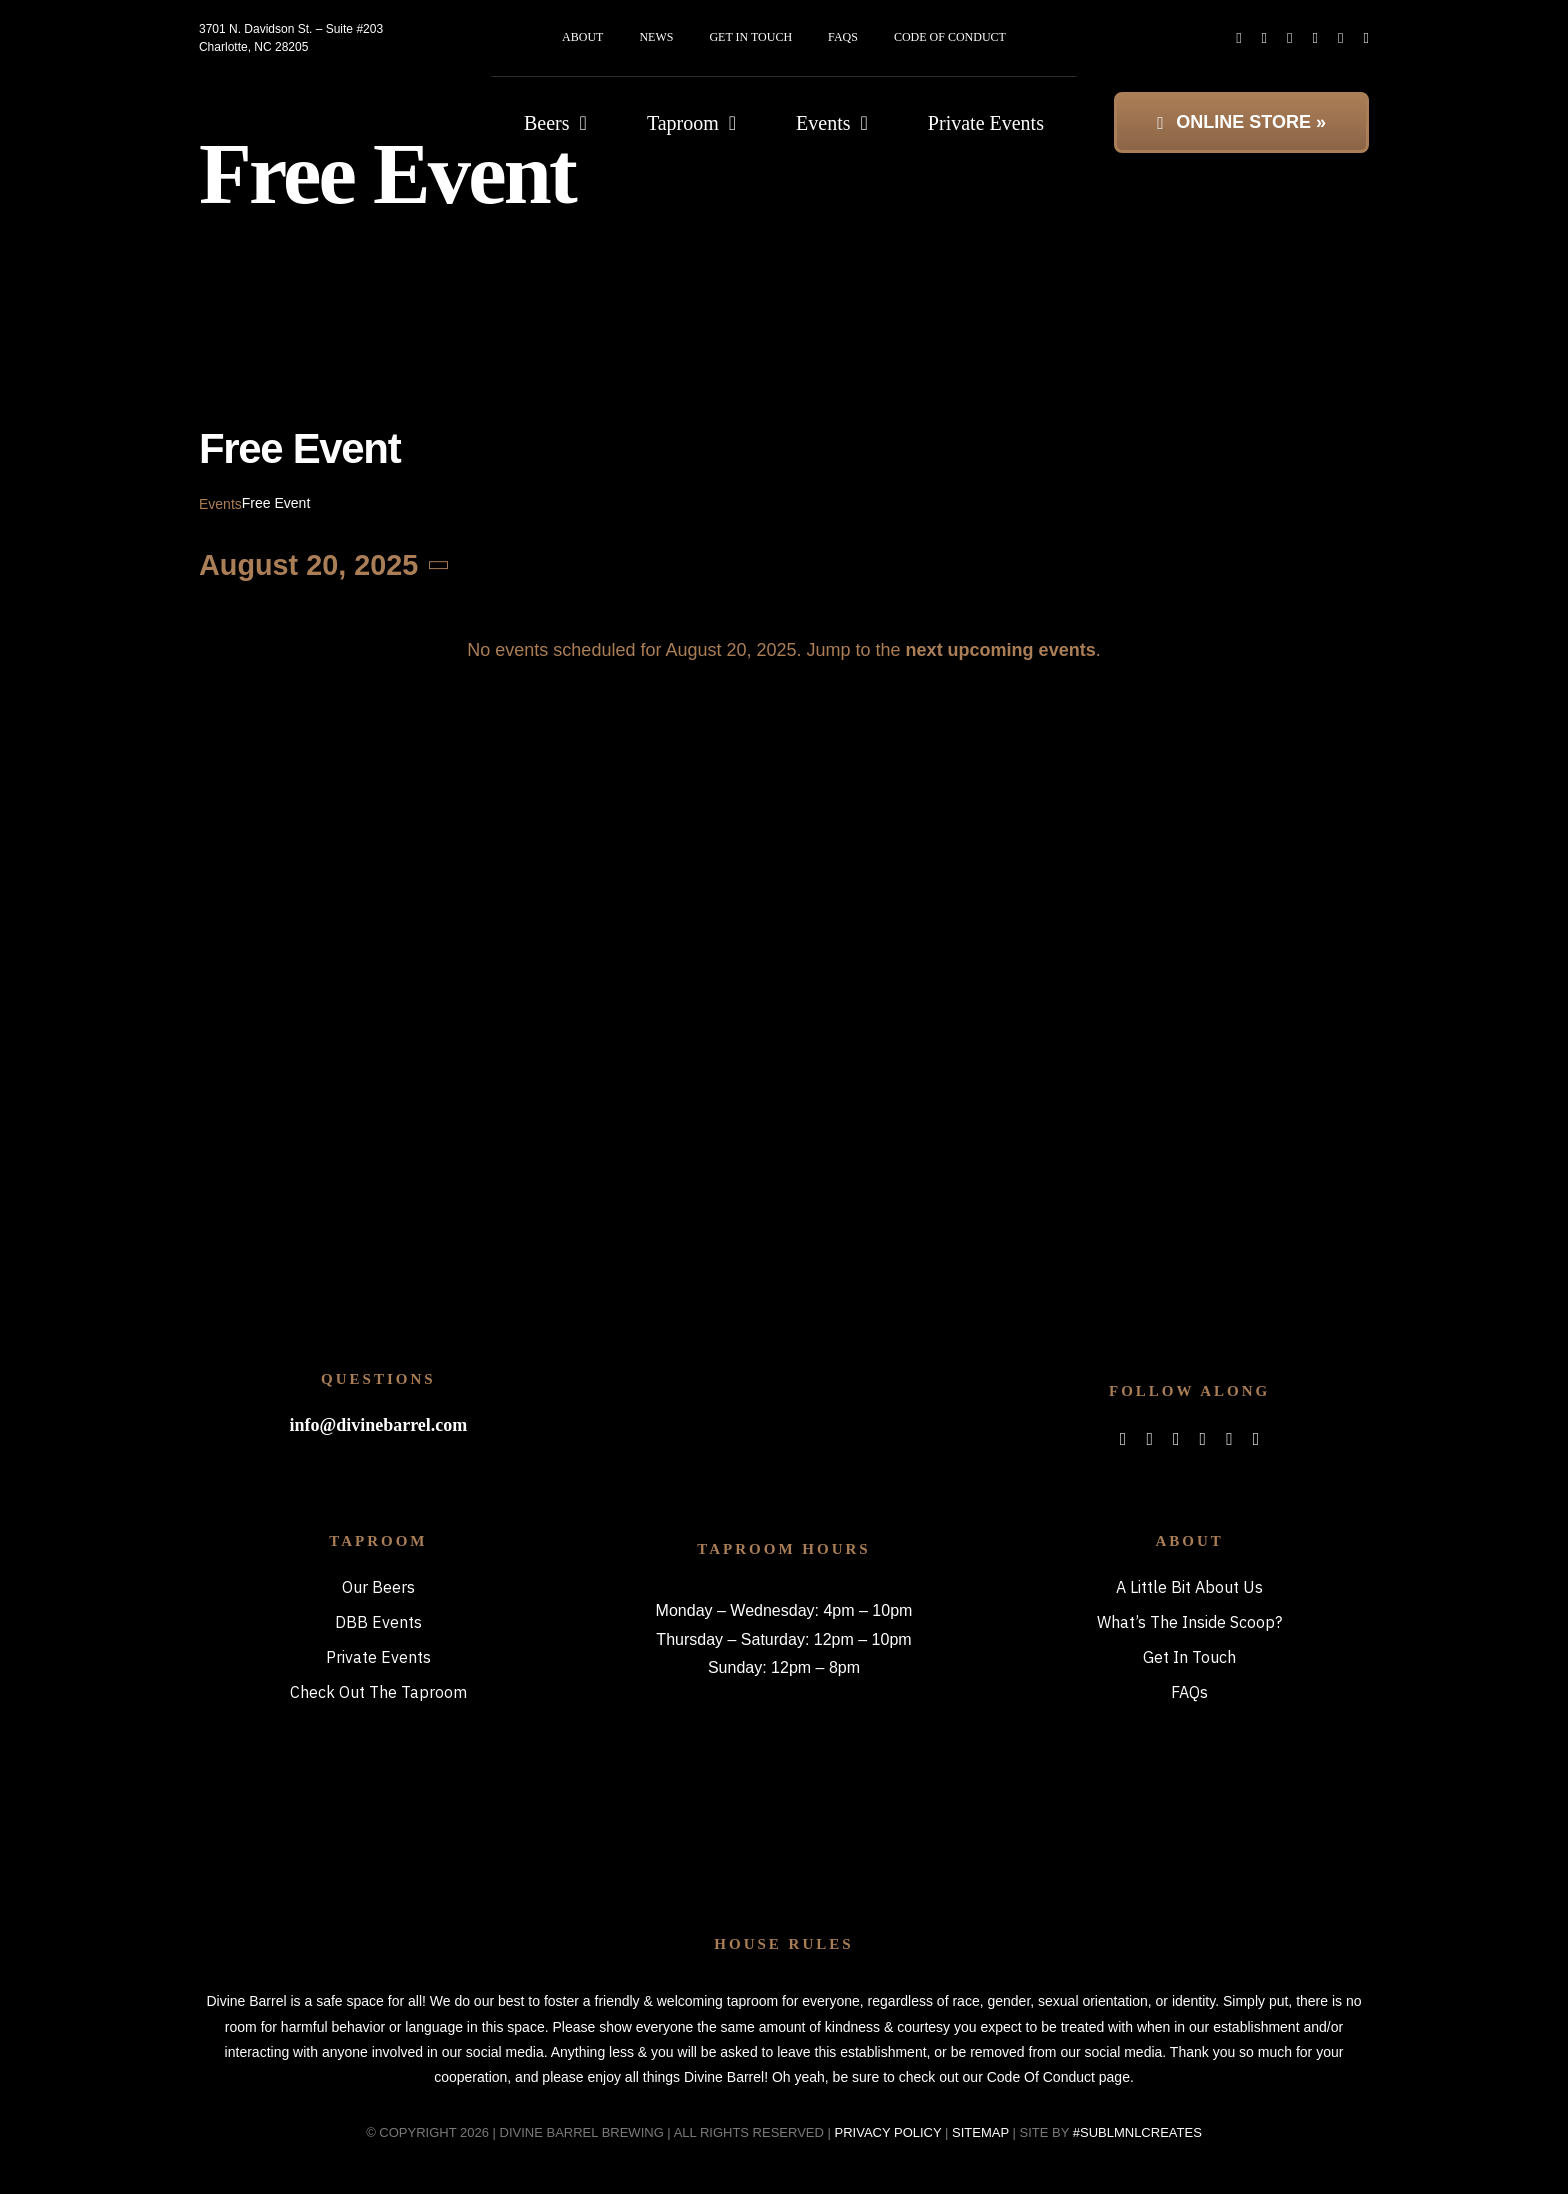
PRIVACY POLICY (888, 2132)
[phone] (1366, 38)
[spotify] (1315, 38)
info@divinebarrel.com (378, 1425)
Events (220, 504)
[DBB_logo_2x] (309, 95)
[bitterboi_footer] (783, 1356)
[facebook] (1238, 38)
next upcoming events (1001, 650)
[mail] (1340, 38)
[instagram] (1289, 38)
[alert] (784, 650)
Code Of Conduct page (1058, 2077)
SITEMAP (980, 2132)
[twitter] (1264, 38)
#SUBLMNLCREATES (1137, 2132)
